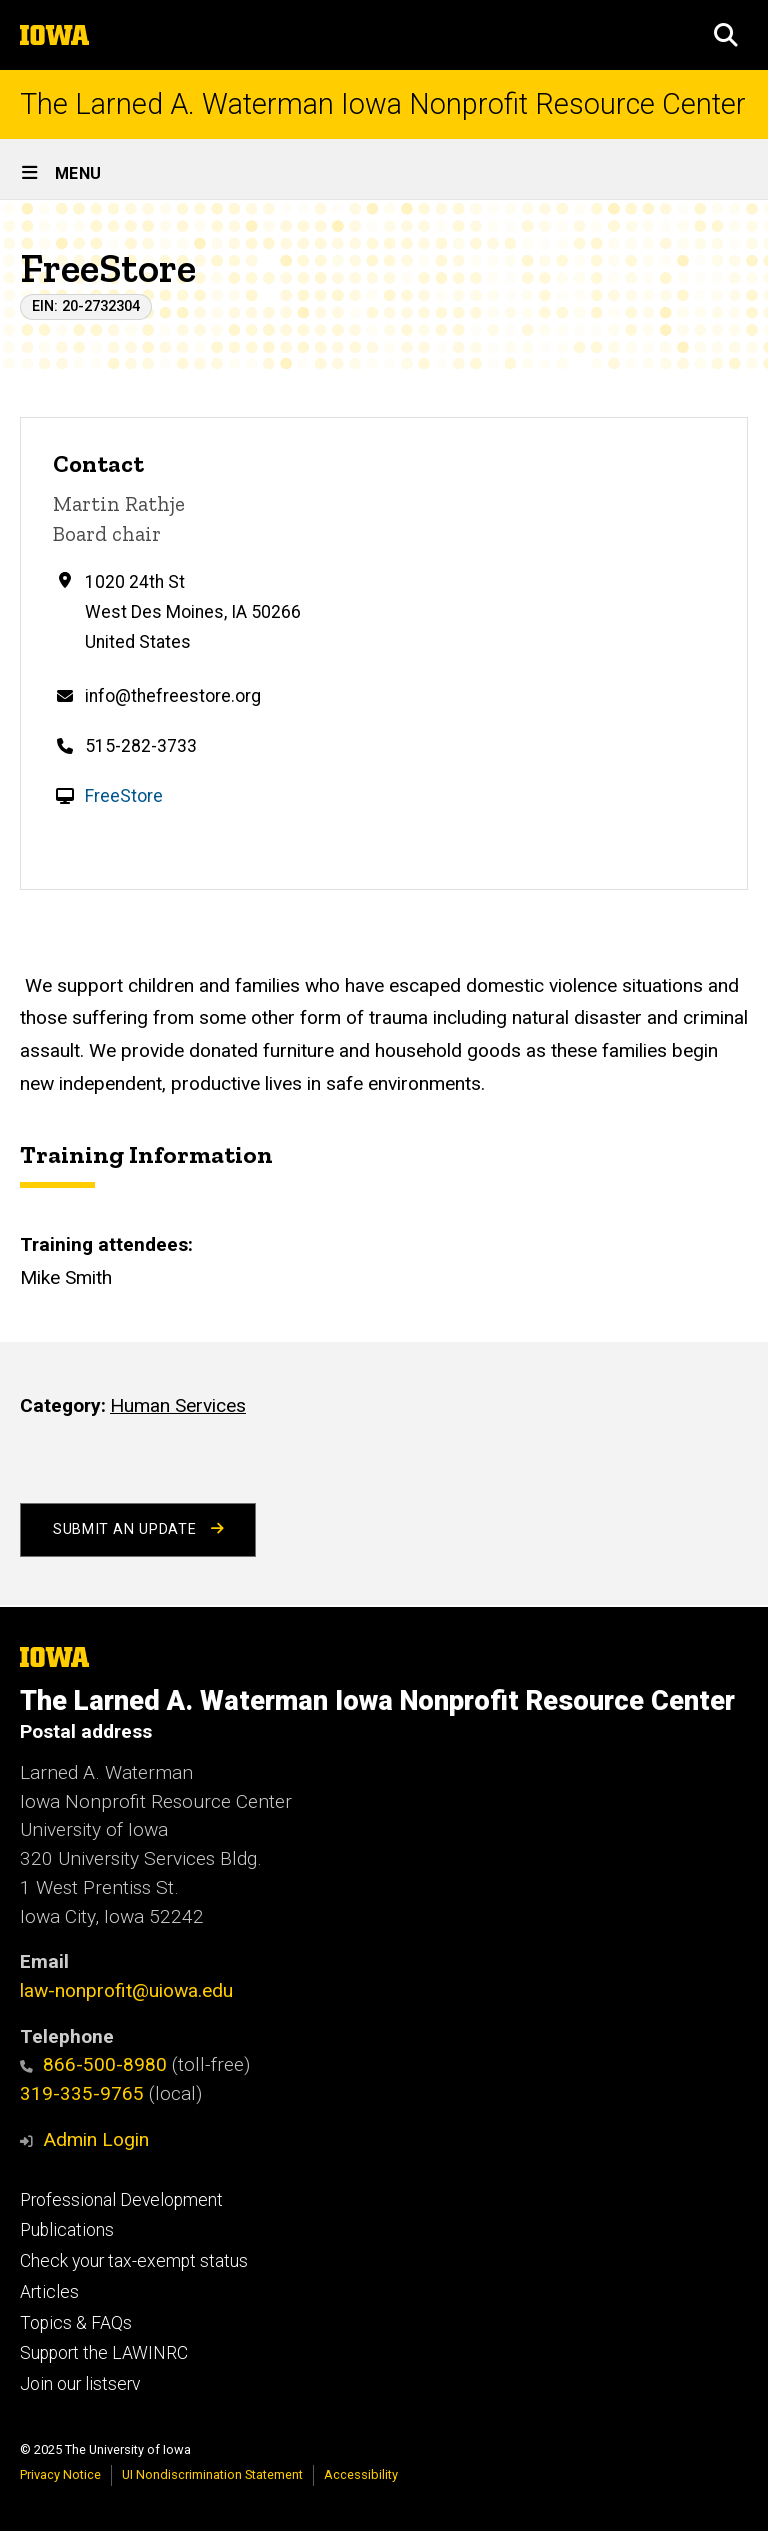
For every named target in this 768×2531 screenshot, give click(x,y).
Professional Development (121, 2200)
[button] (726, 35)
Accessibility (361, 2474)
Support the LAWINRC (104, 2353)
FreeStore (124, 796)
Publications (67, 2230)
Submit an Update (138, 1529)
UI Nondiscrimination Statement (212, 2474)
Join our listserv (80, 2384)
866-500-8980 (93, 2064)
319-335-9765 (82, 2093)
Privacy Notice (60, 2474)
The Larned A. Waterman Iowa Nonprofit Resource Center (383, 104)
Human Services (178, 1405)
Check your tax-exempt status (134, 2261)
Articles (49, 2292)
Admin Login (96, 2139)
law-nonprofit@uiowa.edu (126, 1990)
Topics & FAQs (76, 2323)
